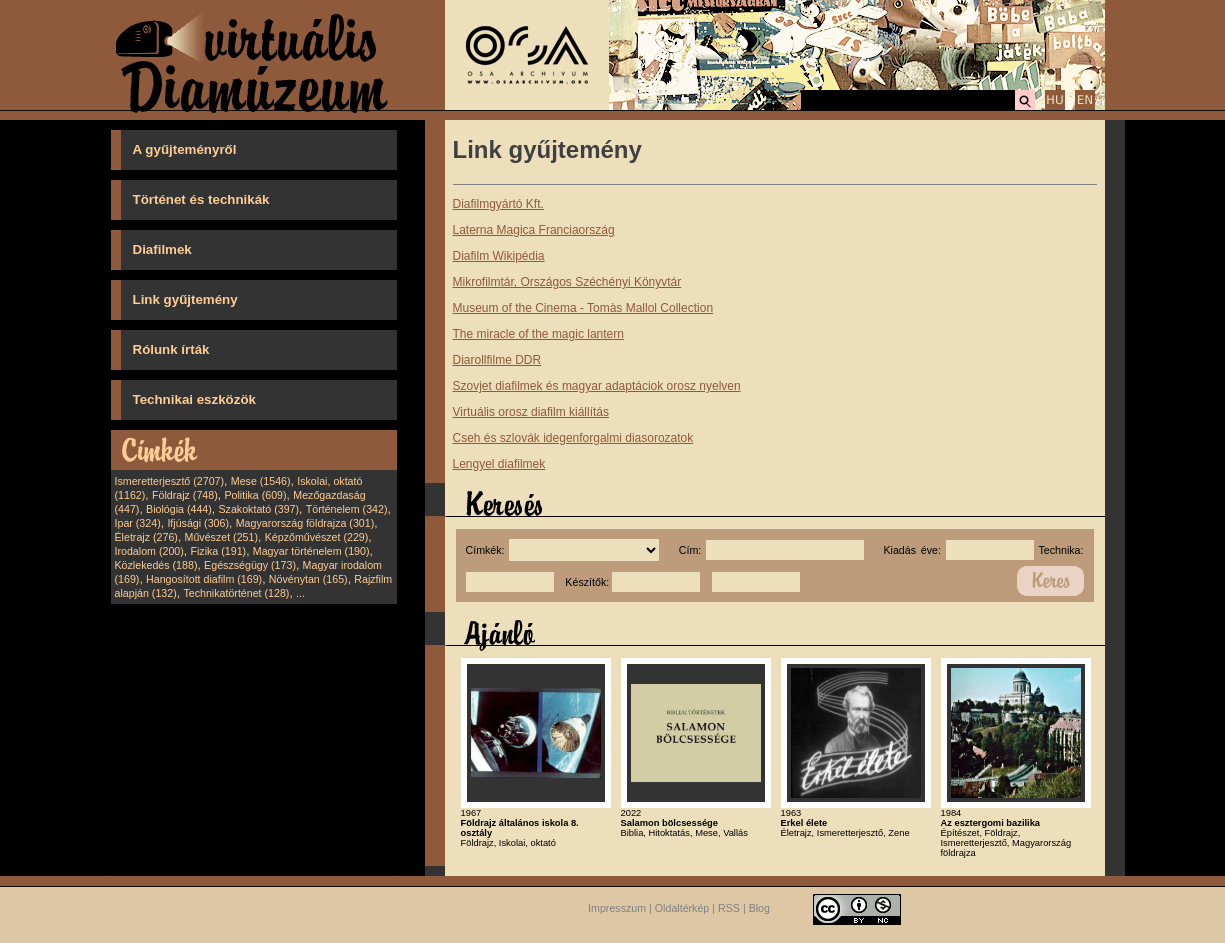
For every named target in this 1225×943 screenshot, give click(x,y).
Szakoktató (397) (259, 509)
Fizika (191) (218, 551)
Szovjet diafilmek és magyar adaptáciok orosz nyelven (597, 386)
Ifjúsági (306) (198, 523)
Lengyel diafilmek (499, 464)
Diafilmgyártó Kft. (498, 204)
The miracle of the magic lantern (538, 334)
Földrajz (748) (185, 495)
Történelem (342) (347, 509)
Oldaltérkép (682, 908)
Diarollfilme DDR (497, 360)
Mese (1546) (261, 481)
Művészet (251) (221, 537)
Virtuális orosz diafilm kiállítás (531, 412)
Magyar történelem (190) (311, 551)
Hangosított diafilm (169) (204, 579)
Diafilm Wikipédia (499, 256)
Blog (759, 908)
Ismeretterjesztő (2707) (170, 481)
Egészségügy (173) (250, 565)
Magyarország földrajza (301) (305, 523)
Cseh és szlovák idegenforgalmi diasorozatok (573, 438)
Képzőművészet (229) (317, 537)
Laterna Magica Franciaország (534, 230)
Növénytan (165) (308, 579)
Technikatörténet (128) (236, 593)
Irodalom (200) (149, 551)
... (300, 593)
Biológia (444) (179, 509)
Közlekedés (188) (156, 565)
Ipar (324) (138, 523)
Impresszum (617, 908)
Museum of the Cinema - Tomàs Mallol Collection (583, 308)
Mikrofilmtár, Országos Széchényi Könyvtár (567, 282)
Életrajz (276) (146, 537)
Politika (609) (255, 495)
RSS (729, 908)
